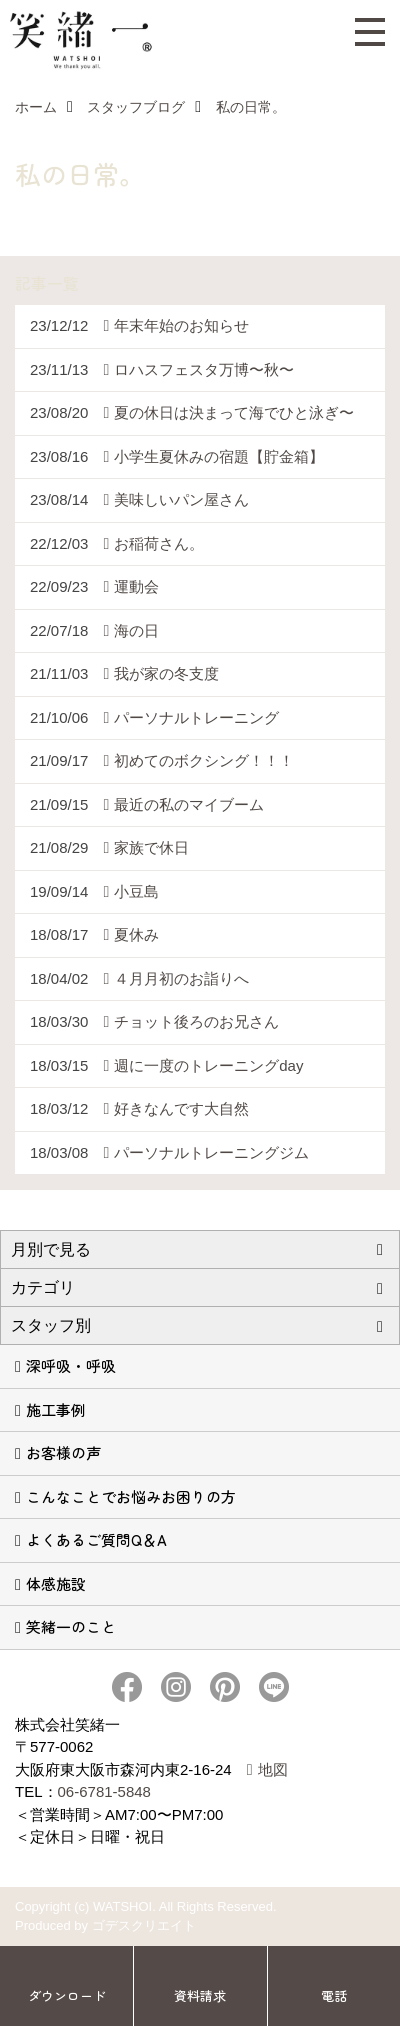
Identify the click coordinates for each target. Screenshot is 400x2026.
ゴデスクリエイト (144, 1925)
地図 (273, 1769)
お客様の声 (63, 1452)
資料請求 (200, 1995)
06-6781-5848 (104, 1791)
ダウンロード (67, 1995)
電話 (334, 1995)
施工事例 (56, 1409)
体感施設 (56, 1583)
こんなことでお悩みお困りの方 (131, 1496)
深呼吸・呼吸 (71, 1365)
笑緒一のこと (71, 1626)
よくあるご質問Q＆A (96, 1539)
